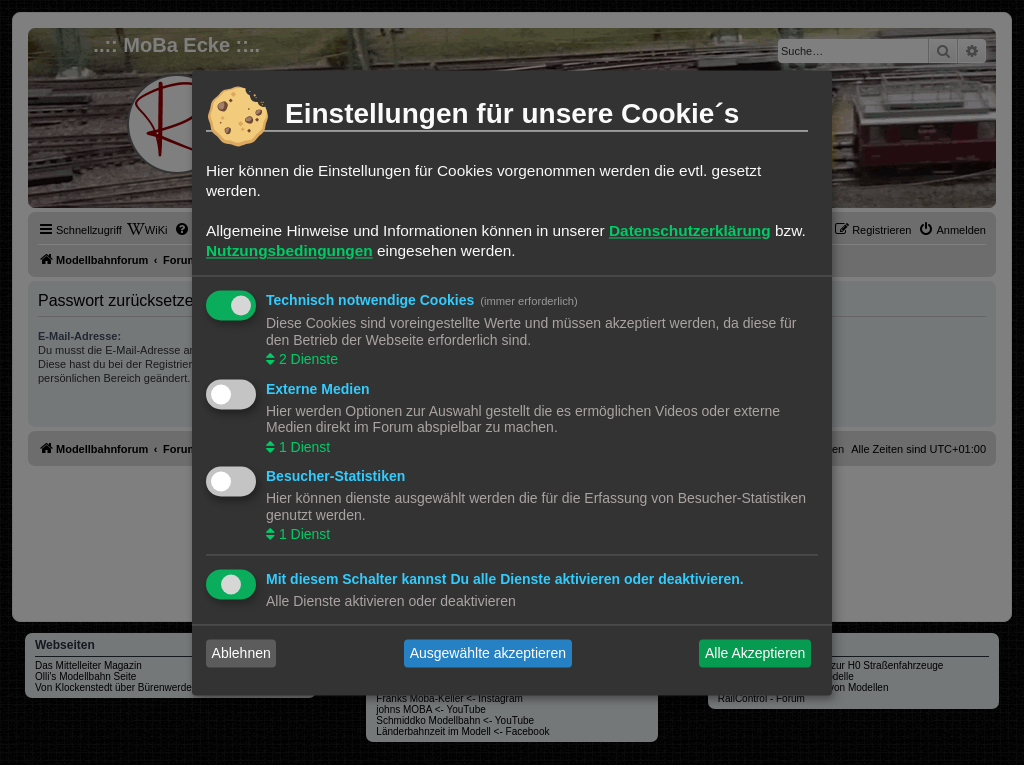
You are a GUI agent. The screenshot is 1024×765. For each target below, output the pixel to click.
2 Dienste (306, 360)
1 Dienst (302, 447)
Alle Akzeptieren (755, 653)
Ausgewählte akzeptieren (488, 653)
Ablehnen (241, 653)
